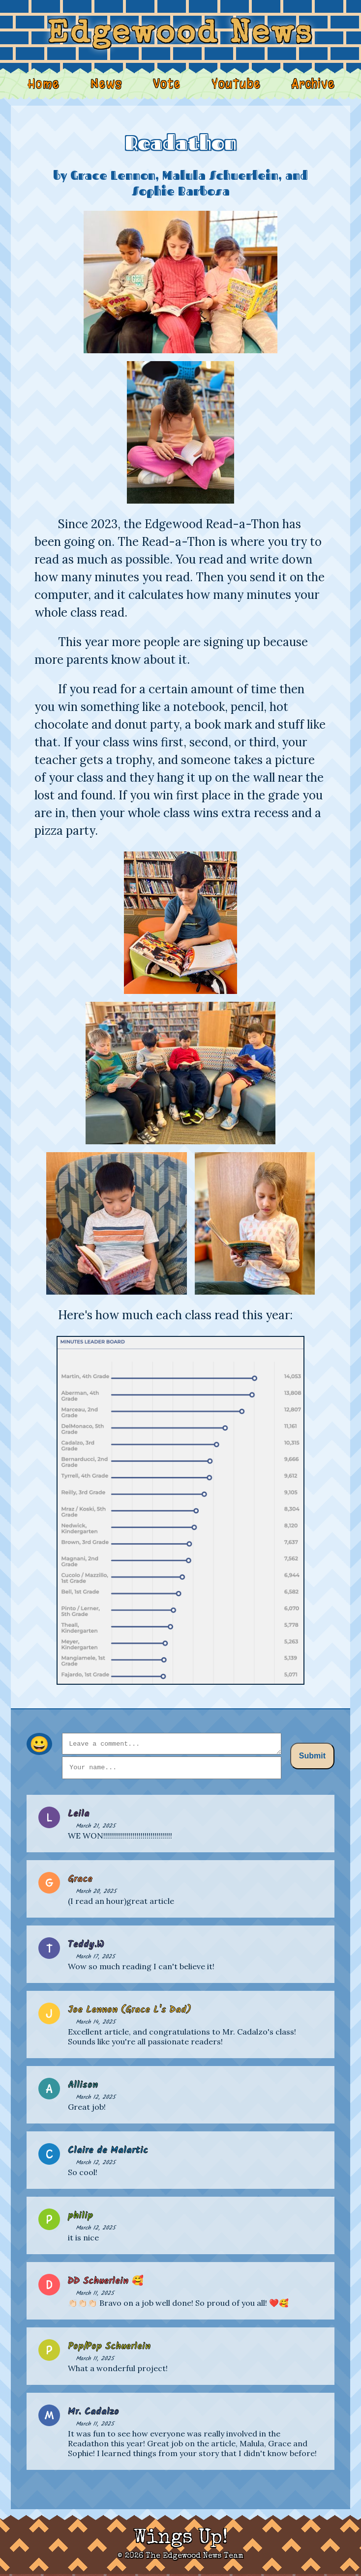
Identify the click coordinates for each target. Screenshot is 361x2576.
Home (46, 83)
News (107, 83)
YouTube (234, 83)
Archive (309, 83)
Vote (166, 83)
